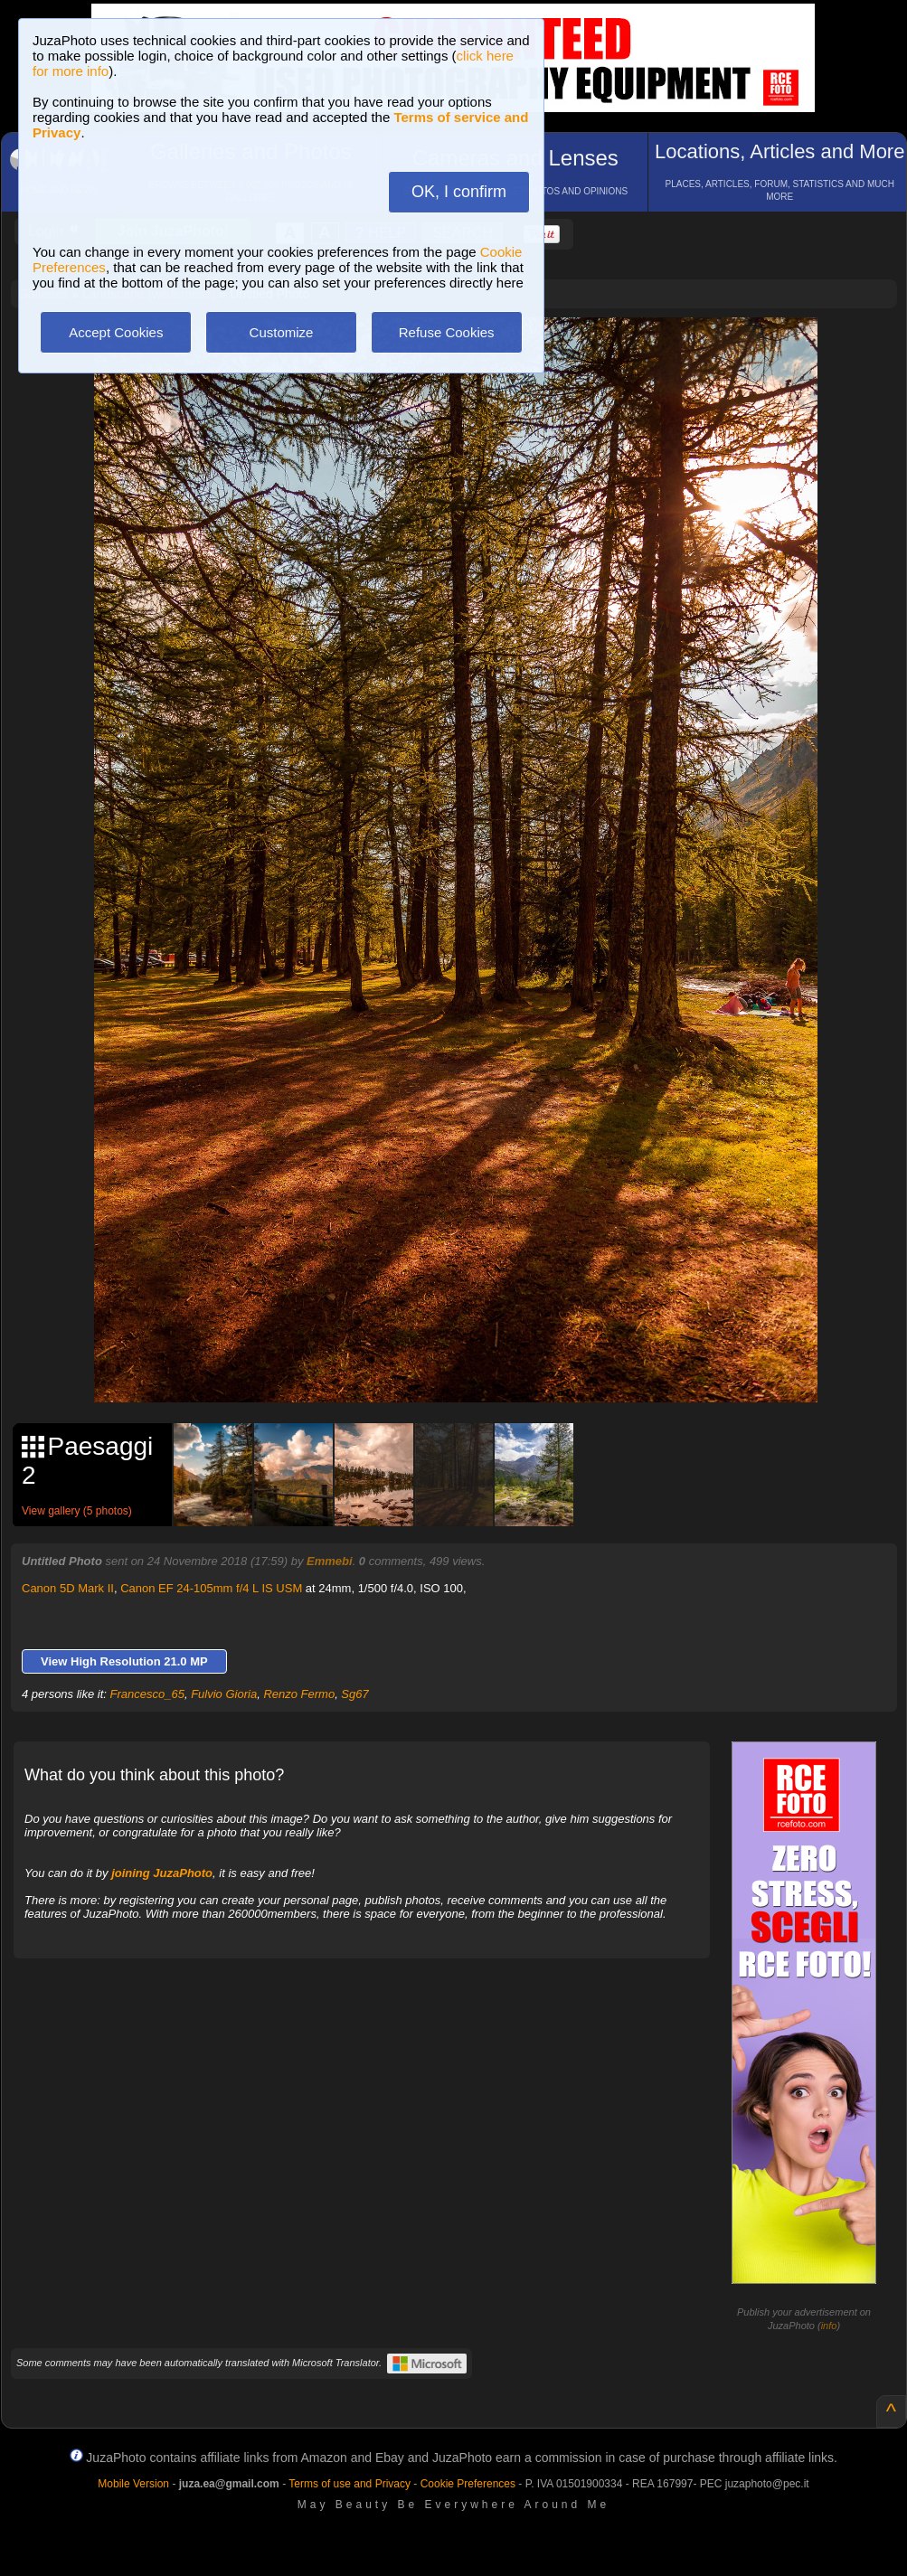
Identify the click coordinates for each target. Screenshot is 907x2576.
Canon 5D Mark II (68, 1588)
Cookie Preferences (467, 2483)
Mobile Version (133, 2483)
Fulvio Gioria (224, 1694)
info (829, 2325)
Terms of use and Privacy (349, 2483)
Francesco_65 (147, 1694)
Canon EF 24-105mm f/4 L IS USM (211, 1588)
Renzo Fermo (299, 1694)
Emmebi (330, 1561)
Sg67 (354, 1694)
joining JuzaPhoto (162, 1873)
